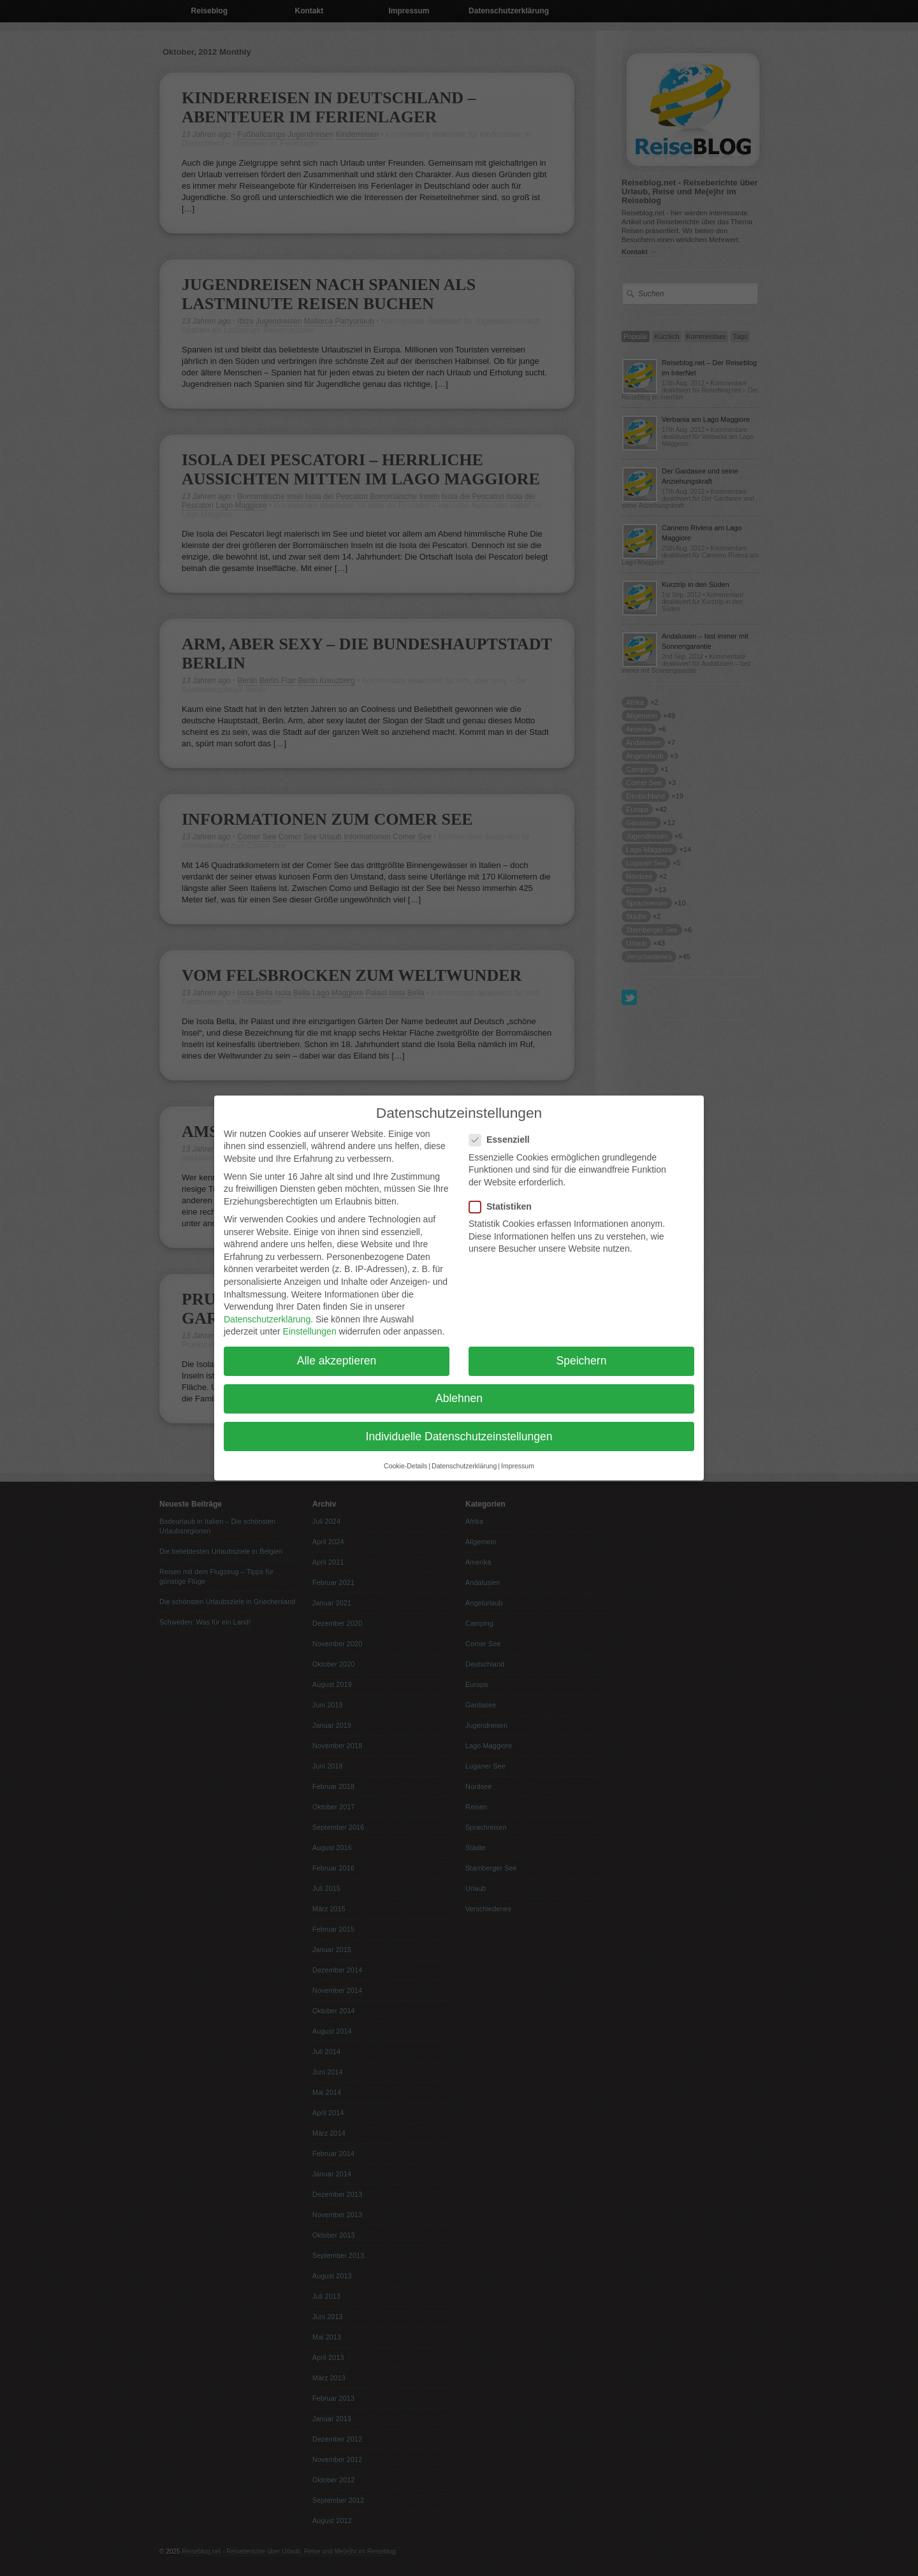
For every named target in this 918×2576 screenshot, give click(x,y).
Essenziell (505, 1131)
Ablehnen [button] (459, 1389)
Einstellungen (310, 1322)
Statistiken (506, 1197)
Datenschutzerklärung (267, 1310)
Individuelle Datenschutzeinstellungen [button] (459, 1427)
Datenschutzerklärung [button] (464, 1456)
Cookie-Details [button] (405, 1456)
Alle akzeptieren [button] (337, 1351)
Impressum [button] (517, 1456)
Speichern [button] (582, 1351)
